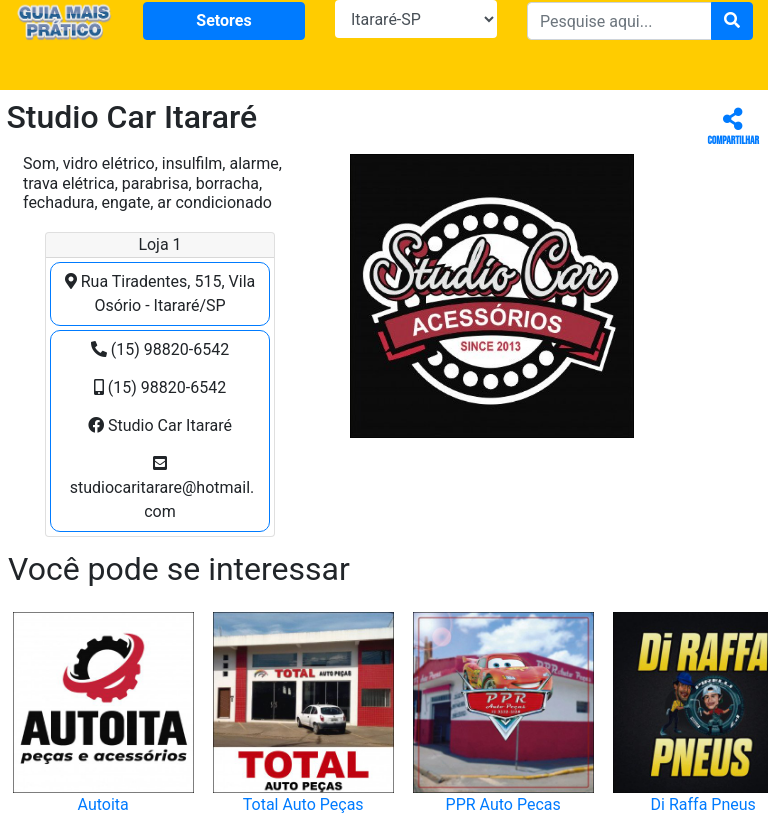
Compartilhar (733, 127)
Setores (223, 20)
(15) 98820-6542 (160, 349)
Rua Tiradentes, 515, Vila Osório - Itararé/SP (160, 293)
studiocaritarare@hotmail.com (160, 488)
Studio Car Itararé (160, 425)
